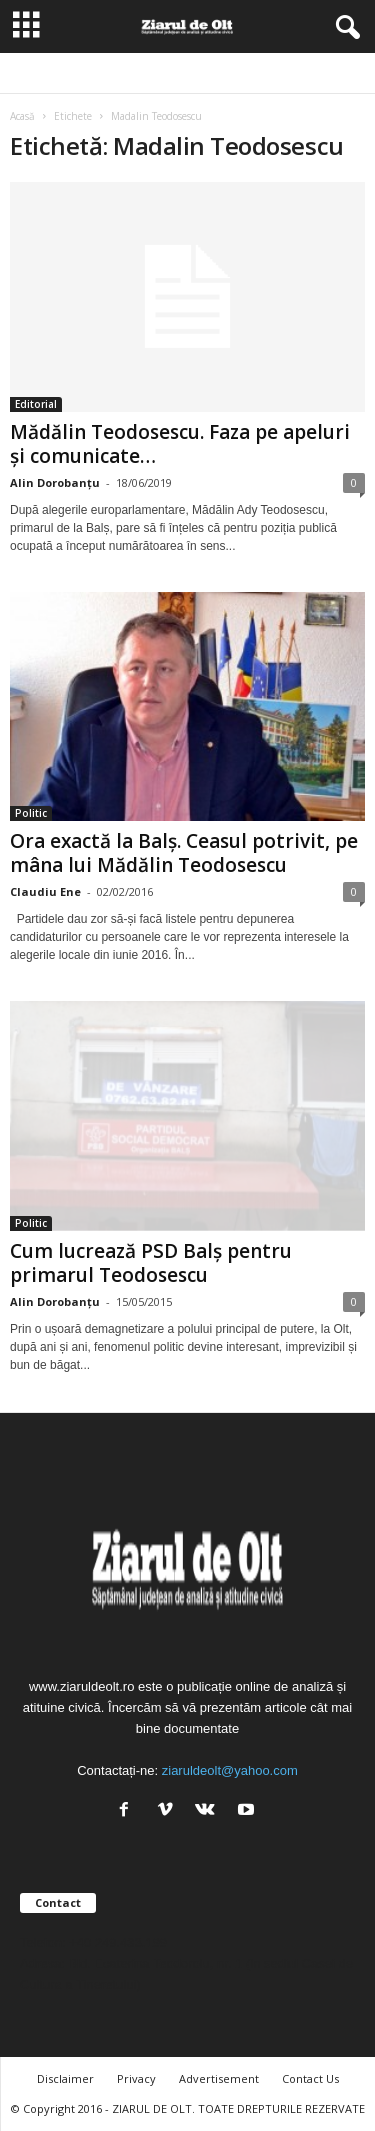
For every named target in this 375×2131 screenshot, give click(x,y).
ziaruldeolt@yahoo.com (230, 1770)
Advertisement (219, 2078)
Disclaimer (65, 2078)
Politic (31, 813)
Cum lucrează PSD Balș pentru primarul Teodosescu (151, 1263)
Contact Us (310, 2078)
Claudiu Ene (45, 891)
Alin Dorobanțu (55, 482)
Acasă (22, 116)
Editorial (36, 404)
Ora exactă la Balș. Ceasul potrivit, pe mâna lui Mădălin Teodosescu (184, 853)
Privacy (136, 2078)
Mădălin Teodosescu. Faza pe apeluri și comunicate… (180, 444)
